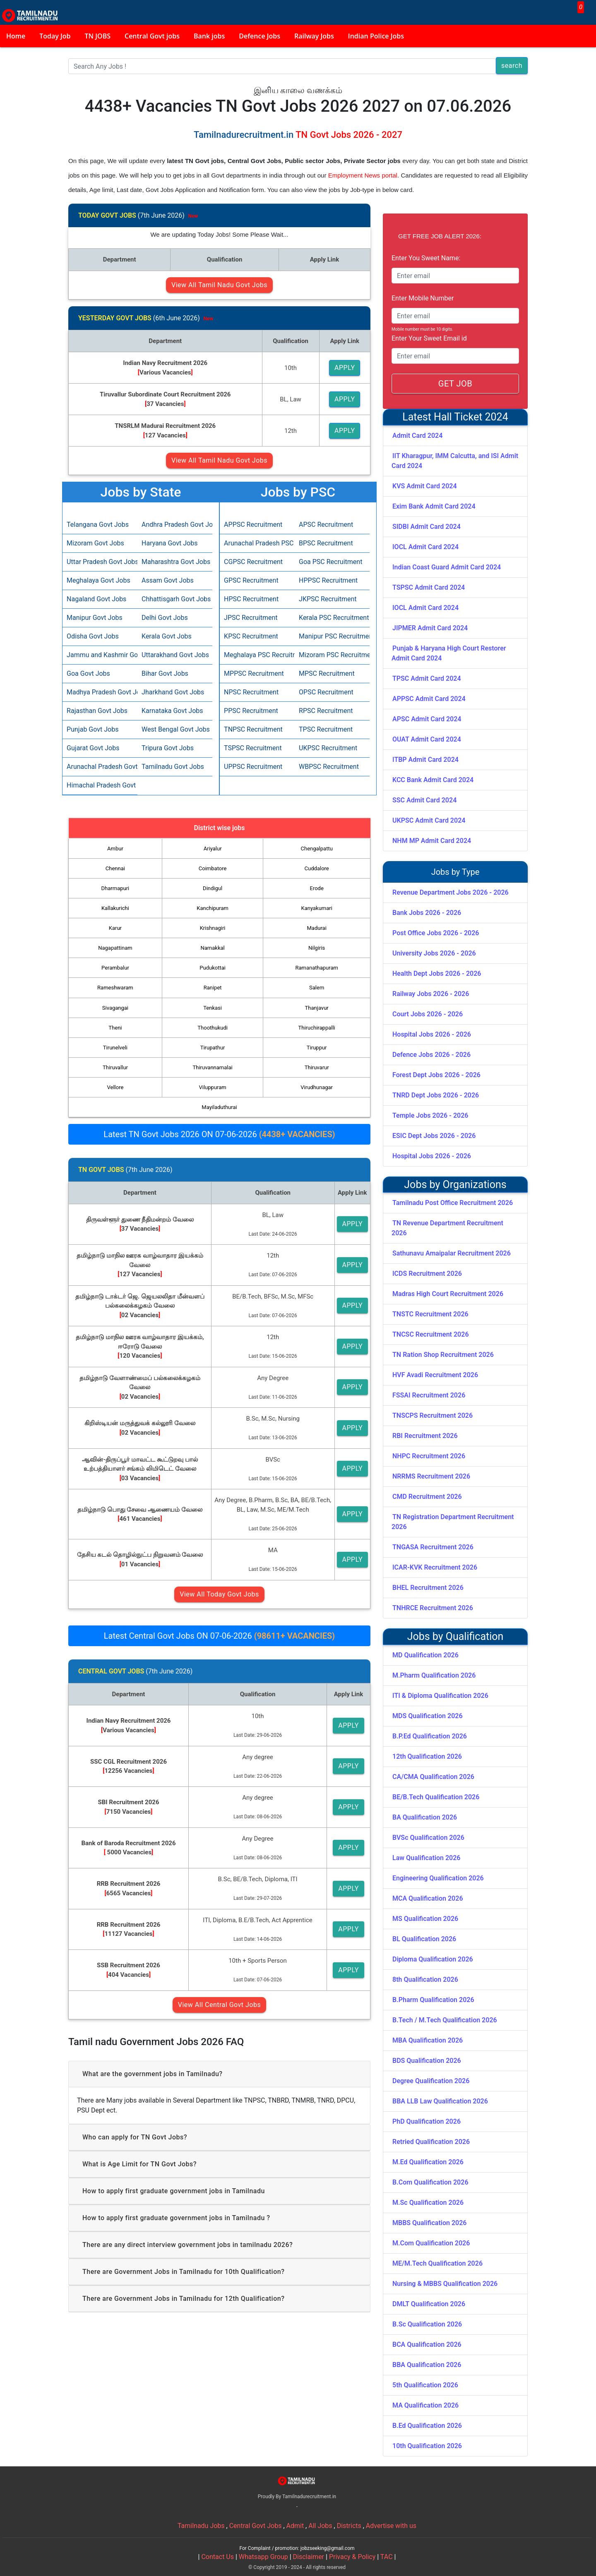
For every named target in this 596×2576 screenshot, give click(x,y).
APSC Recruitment (326, 524)
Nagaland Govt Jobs (96, 599)
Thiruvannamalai (212, 1067)
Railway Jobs (314, 36)
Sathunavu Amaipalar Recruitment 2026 (451, 1253)
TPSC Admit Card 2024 (426, 678)
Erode (317, 888)
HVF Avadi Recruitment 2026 (435, 1375)
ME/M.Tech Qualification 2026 (437, 2263)
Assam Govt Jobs (168, 580)
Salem (316, 987)
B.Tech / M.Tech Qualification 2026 (444, 2020)
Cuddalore (317, 868)
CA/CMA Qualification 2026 (433, 1777)
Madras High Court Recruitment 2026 (447, 1294)
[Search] (282, 66)
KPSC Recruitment (251, 636)
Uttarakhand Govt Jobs (175, 655)
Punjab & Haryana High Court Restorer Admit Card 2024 (449, 653)
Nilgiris (316, 948)
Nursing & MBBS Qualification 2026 (444, 2284)
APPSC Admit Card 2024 (429, 699)
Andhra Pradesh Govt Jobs (175, 524)
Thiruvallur (115, 1067)
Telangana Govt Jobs (98, 524)
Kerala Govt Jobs (167, 636)
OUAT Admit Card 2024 (426, 739)
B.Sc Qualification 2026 (427, 2324)
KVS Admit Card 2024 (424, 486)
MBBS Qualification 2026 (429, 2223)
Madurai (317, 928)
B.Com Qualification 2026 (430, 2182)
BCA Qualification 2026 (426, 2344)
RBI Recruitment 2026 (425, 1436)
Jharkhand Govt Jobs (173, 692)
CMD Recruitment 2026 (427, 1496)
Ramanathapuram (316, 968)
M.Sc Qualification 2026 (428, 2202)
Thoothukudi (212, 1028)
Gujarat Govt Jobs (93, 748)
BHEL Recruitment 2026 (428, 1588)
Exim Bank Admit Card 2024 (434, 506)
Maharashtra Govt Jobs (175, 562)
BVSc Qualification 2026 (428, 1837)
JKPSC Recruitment (328, 599)
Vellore (115, 1087)
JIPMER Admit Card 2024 (430, 628)
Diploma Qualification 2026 (432, 1959)
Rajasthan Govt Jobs (97, 711)
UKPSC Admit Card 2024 (428, 820)
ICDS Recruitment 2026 (427, 1273)
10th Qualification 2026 (427, 2446)
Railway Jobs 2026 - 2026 (430, 994)
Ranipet (213, 987)
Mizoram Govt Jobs (95, 543)
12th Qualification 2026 (427, 1756)
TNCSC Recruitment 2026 (430, 1334)
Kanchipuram (212, 908)
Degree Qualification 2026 (430, 2081)
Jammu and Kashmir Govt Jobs (100, 655)
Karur (115, 928)
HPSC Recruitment (251, 599)
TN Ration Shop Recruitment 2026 (443, 1355)
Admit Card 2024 (417, 435)
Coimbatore (213, 868)
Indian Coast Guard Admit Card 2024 (446, 567)
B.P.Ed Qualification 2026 (429, 1736)
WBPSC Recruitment (329, 767)
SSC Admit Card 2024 (424, 800)
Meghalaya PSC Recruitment (257, 655)
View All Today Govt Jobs (219, 1594)
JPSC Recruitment (250, 618)
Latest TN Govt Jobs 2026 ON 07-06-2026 (219, 1134)
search (511, 66)
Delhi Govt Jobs (165, 618)
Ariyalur (213, 848)
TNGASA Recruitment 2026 (432, 1547)
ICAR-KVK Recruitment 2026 (434, 1567)
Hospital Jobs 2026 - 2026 (431, 1034)
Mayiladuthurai (219, 1107)
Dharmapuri (115, 888)
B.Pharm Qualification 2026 (433, 2000)
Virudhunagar (316, 1087)
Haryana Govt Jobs (169, 543)
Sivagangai (115, 1008)
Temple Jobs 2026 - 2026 (430, 1115)
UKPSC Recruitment (328, 748)
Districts (349, 2526)
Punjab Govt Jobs (92, 729)
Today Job (54, 36)
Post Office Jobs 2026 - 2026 (435, 933)
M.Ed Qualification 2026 (428, 2162)
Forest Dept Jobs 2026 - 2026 (436, 1075)
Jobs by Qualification (455, 1636)
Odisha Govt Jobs (93, 636)
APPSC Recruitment (253, 524)
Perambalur (115, 968)
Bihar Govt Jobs (165, 673)
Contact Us (217, 2557)
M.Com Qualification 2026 (431, 2243)
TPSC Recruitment (326, 729)
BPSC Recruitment (326, 543)
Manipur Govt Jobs (95, 618)
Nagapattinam (115, 948)
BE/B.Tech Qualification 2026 (435, 1797)
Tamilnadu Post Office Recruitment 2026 (452, 1203)
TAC (386, 2557)
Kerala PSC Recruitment (332, 618)
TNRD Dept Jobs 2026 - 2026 (435, 1095)
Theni (115, 1028)
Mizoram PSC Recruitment (332, 655)
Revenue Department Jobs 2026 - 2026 (450, 892)
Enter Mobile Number (423, 298)
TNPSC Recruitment (253, 729)
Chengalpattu (317, 848)
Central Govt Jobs (255, 2526)
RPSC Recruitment (326, 711)
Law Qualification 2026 (426, 1858)
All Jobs (320, 2526)
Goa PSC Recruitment (330, 562)
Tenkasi (212, 1008)
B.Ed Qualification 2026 (427, 2426)
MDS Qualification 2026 (427, 1716)
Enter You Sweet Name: (426, 258)
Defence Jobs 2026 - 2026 (431, 1055)
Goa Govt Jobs (88, 673)
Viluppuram (212, 1087)
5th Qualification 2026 (425, 2385)
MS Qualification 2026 (425, 1919)
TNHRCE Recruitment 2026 (432, 1608)
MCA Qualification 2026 (427, 1898)
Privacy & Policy (352, 2557)
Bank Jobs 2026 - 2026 (426, 913)
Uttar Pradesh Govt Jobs (100, 562)
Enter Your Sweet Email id (429, 338)
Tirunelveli (115, 1047)
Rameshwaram (115, 987)
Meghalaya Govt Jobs (98, 580)
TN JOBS (98, 36)
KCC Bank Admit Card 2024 (432, 780)
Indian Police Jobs (376, 36)
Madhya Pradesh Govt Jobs (100, 692)
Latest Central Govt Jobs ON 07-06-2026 (219, 1636)
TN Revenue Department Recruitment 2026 (447, 1228)
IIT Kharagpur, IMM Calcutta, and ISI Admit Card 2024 (455, 461)
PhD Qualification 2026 (426, 2121)
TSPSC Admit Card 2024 (428, 587)
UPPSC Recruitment (253, 767)
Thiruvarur (317, 1067)
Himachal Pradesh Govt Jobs (100, 785)
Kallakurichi (115, 908)
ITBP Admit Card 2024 (425, 759)
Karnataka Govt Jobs (172, 711)
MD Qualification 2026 (425, 1655)
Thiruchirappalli (316, 1028)
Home (15, 36)
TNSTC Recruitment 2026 (430, 1314)
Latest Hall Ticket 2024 (455, 417)
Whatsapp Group (263, 2557)
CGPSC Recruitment (253, 562)
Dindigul (212, 888)
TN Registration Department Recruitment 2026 (453, 1522)
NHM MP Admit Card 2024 (431, 841)
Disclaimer (308, 2557)
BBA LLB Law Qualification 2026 (440, 2101)
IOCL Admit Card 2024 (425, 547)
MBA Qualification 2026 (427, 2040)
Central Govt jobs (152, 36)
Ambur (115, 848)
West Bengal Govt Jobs (175, 729)
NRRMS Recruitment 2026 (431, 1476)
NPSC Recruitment (251, 692)
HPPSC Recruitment (328, 580)
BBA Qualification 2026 (426, 2365)
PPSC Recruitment (251, 711)
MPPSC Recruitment (254, 673)
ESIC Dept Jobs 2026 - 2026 (434, 1136)
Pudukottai (212, 968)
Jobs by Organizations (455, 1185)
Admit (295, 2526)
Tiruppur (317, 1047)
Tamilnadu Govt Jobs (173, 767)
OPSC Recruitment (326, 692)
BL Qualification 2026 (424, 1939)
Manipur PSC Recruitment (332, 636)
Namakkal (212, 948)
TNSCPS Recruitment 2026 (432, 1415)
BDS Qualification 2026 (426, 2061)
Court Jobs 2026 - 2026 (427, 1014)
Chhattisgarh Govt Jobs (175, 599)
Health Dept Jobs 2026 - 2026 (436, 973)
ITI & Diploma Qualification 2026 (440, 1696)
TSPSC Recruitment (253, 748)
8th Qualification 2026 (425, 1979)
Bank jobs (209, 36)
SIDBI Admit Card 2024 (426, 527)
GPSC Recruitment (251, 580)
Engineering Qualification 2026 (438, 1878)
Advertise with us (391, 2526)
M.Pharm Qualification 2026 (434, 1675)
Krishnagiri (213, 928)
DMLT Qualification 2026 (428, 2304)
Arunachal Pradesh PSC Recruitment (257, 543)
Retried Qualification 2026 (431, 2142)
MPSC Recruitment (327, 673)
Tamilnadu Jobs (201, 2526)
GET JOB (455, 384)
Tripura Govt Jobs (168, 748)
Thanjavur (317, 1008)
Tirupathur (212, 1047)
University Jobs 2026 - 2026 (434, 953)
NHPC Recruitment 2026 (428, 1456)
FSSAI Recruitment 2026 (428, 1395)
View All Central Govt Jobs (219, 2005)
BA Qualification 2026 (424, 1817)
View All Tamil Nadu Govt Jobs (219, 285)
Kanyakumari (316, 908)
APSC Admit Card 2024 (426, 719)
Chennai (115, 868)
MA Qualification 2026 (425, 2405)
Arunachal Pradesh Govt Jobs (100, 767)
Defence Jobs (259, 36)
